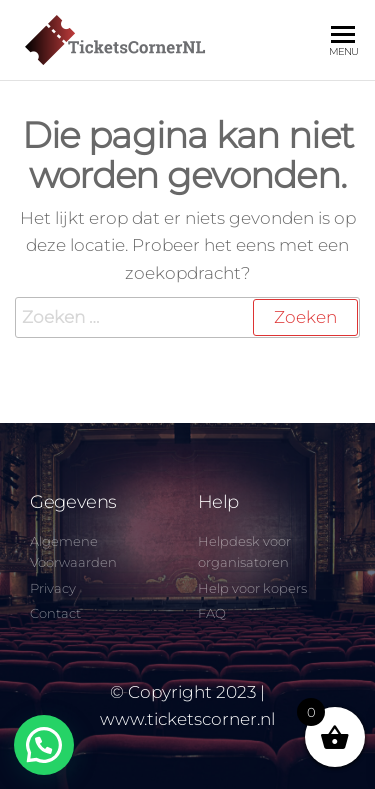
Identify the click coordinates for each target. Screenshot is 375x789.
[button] (44, 745)
